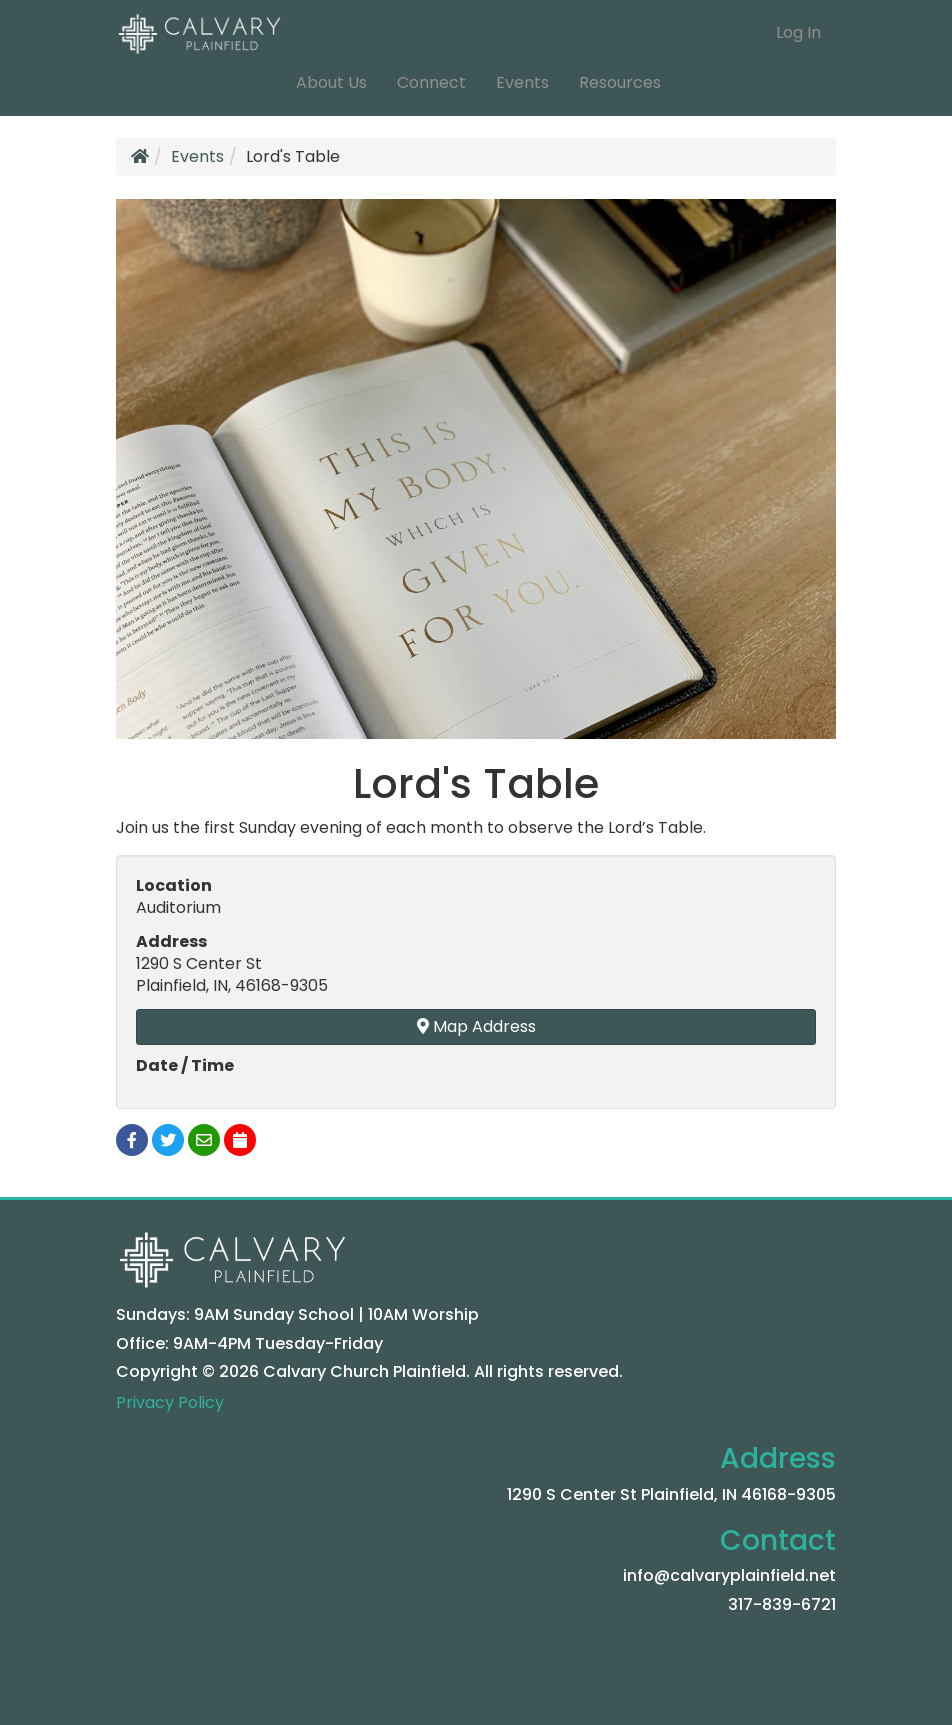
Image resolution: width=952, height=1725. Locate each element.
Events (522, 82)
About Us (331, 82)
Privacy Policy (170, 1402)
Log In (798, 32)
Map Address (476, 1026)
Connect (431, 82)
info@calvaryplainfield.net (729, 1575)
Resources (620, 82)
